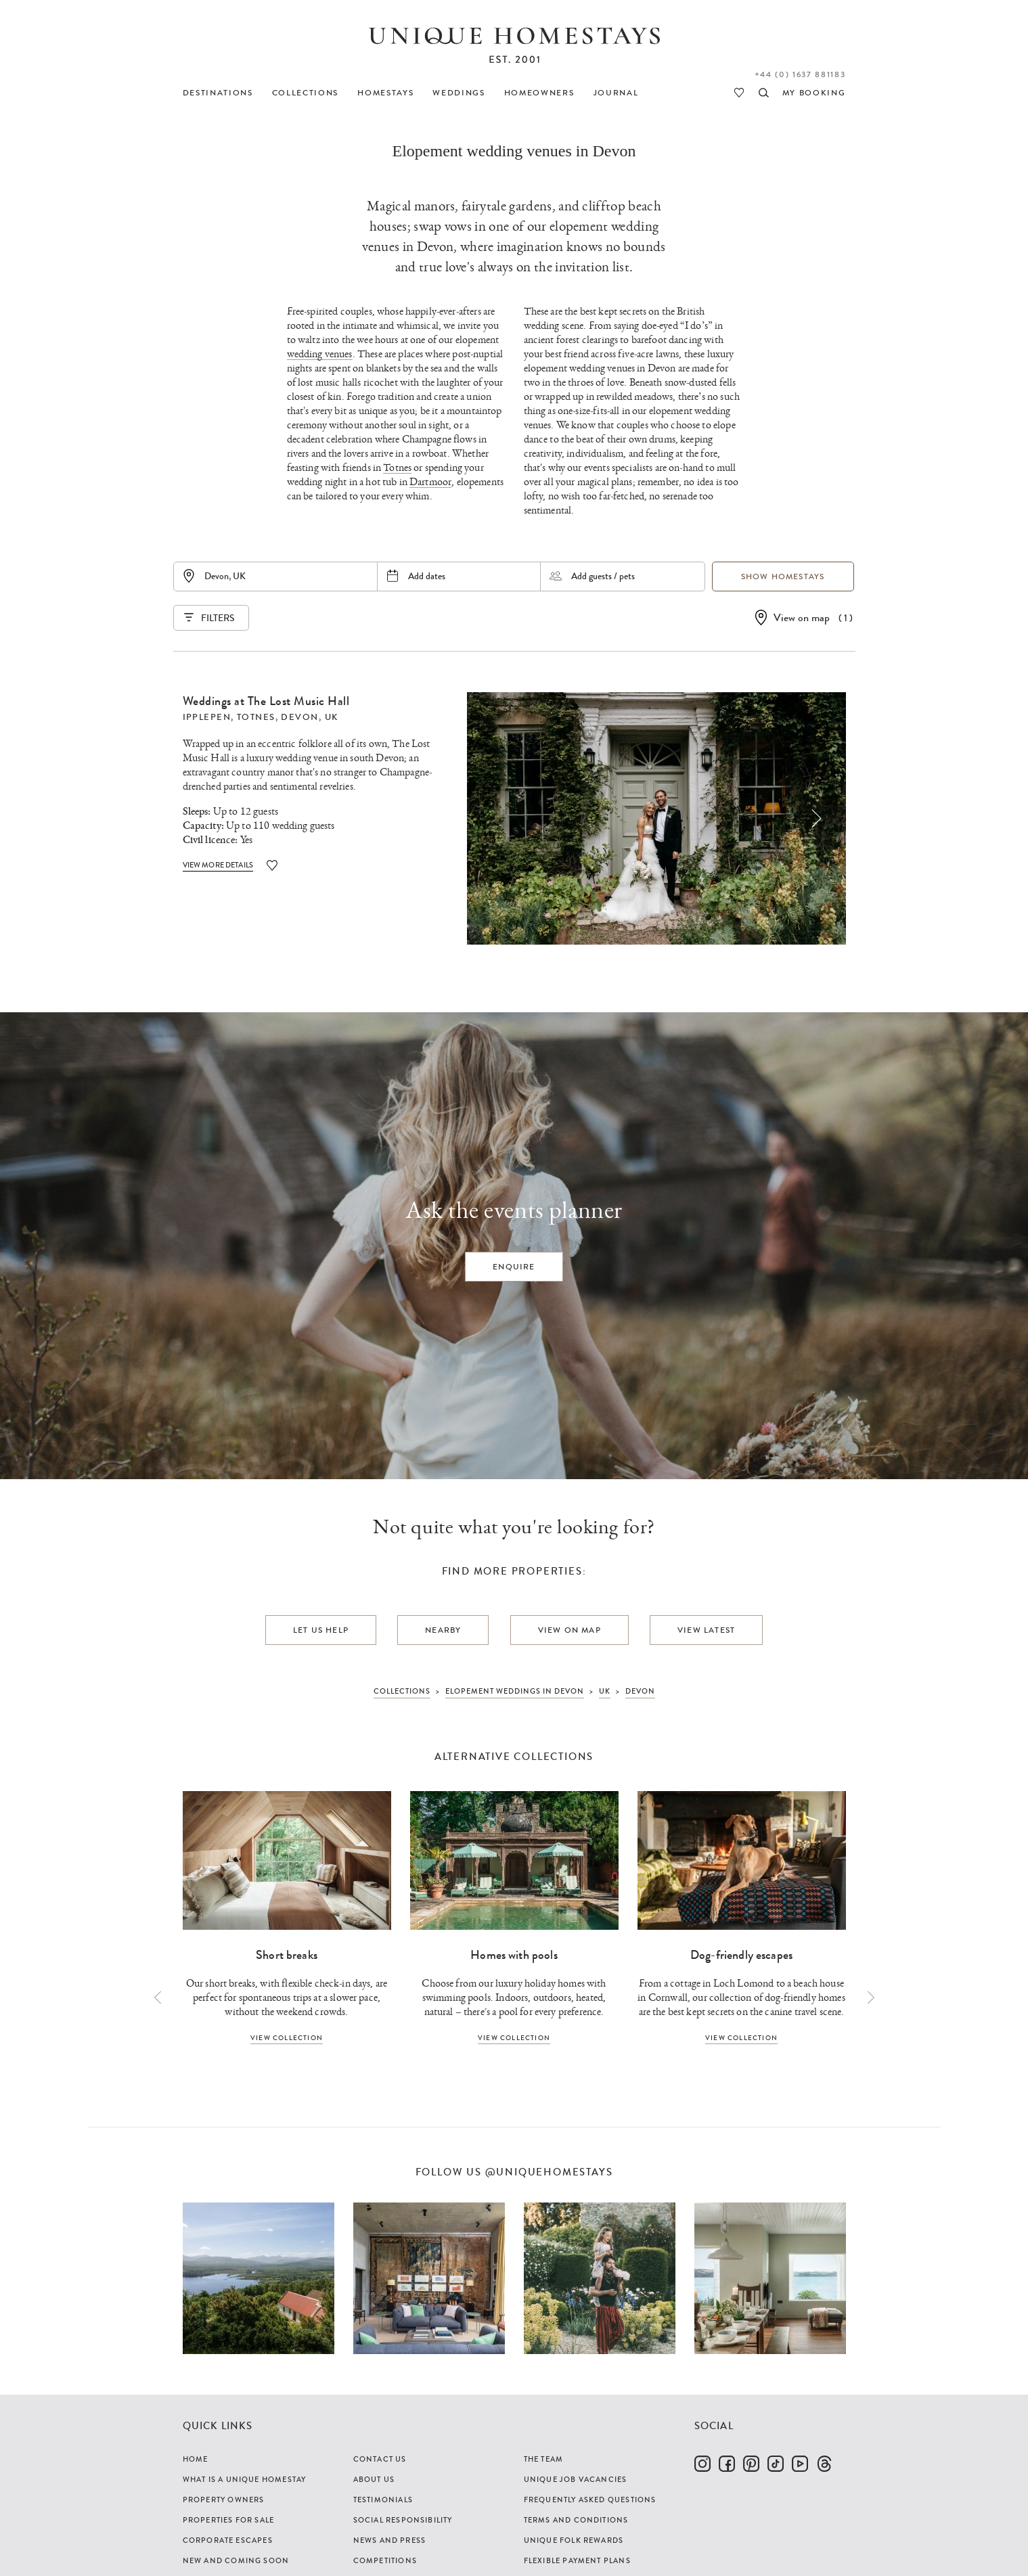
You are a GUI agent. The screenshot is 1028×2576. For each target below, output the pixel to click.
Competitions (385, 2560)
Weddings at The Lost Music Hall (266, 701)
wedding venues (320, 354)
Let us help (321, 1630)
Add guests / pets (603, 576)
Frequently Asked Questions (590, 2499)
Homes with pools (513, 1955)
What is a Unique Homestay (245, 2479)
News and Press (389, 2540)
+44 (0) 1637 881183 (800, 74)
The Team (544, 2459)
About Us (374, 2479)
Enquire (514, 1267)
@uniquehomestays (549, 2172)
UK (331, 717)
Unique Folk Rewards (574, 2540)
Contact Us (380, 2459)
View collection (286, 2038)
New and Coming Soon (236, 2560)
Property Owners (224, 2499)
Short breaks (286, 1955)
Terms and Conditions (576, 2519)
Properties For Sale (229, 2519)
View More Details (218, 864)
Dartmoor (430, 482)
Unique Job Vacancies (575, 2479)
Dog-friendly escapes (741, 1955)
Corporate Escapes (228, 2540)
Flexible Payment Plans (577, 2560)
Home (195, 2459)
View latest (706, 1630)
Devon (299, 717)
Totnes (397, 468)
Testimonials (383, 2499)
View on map (802, 617)
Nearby (443, 1630)
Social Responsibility (403, 2519)
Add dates (426, 576)
